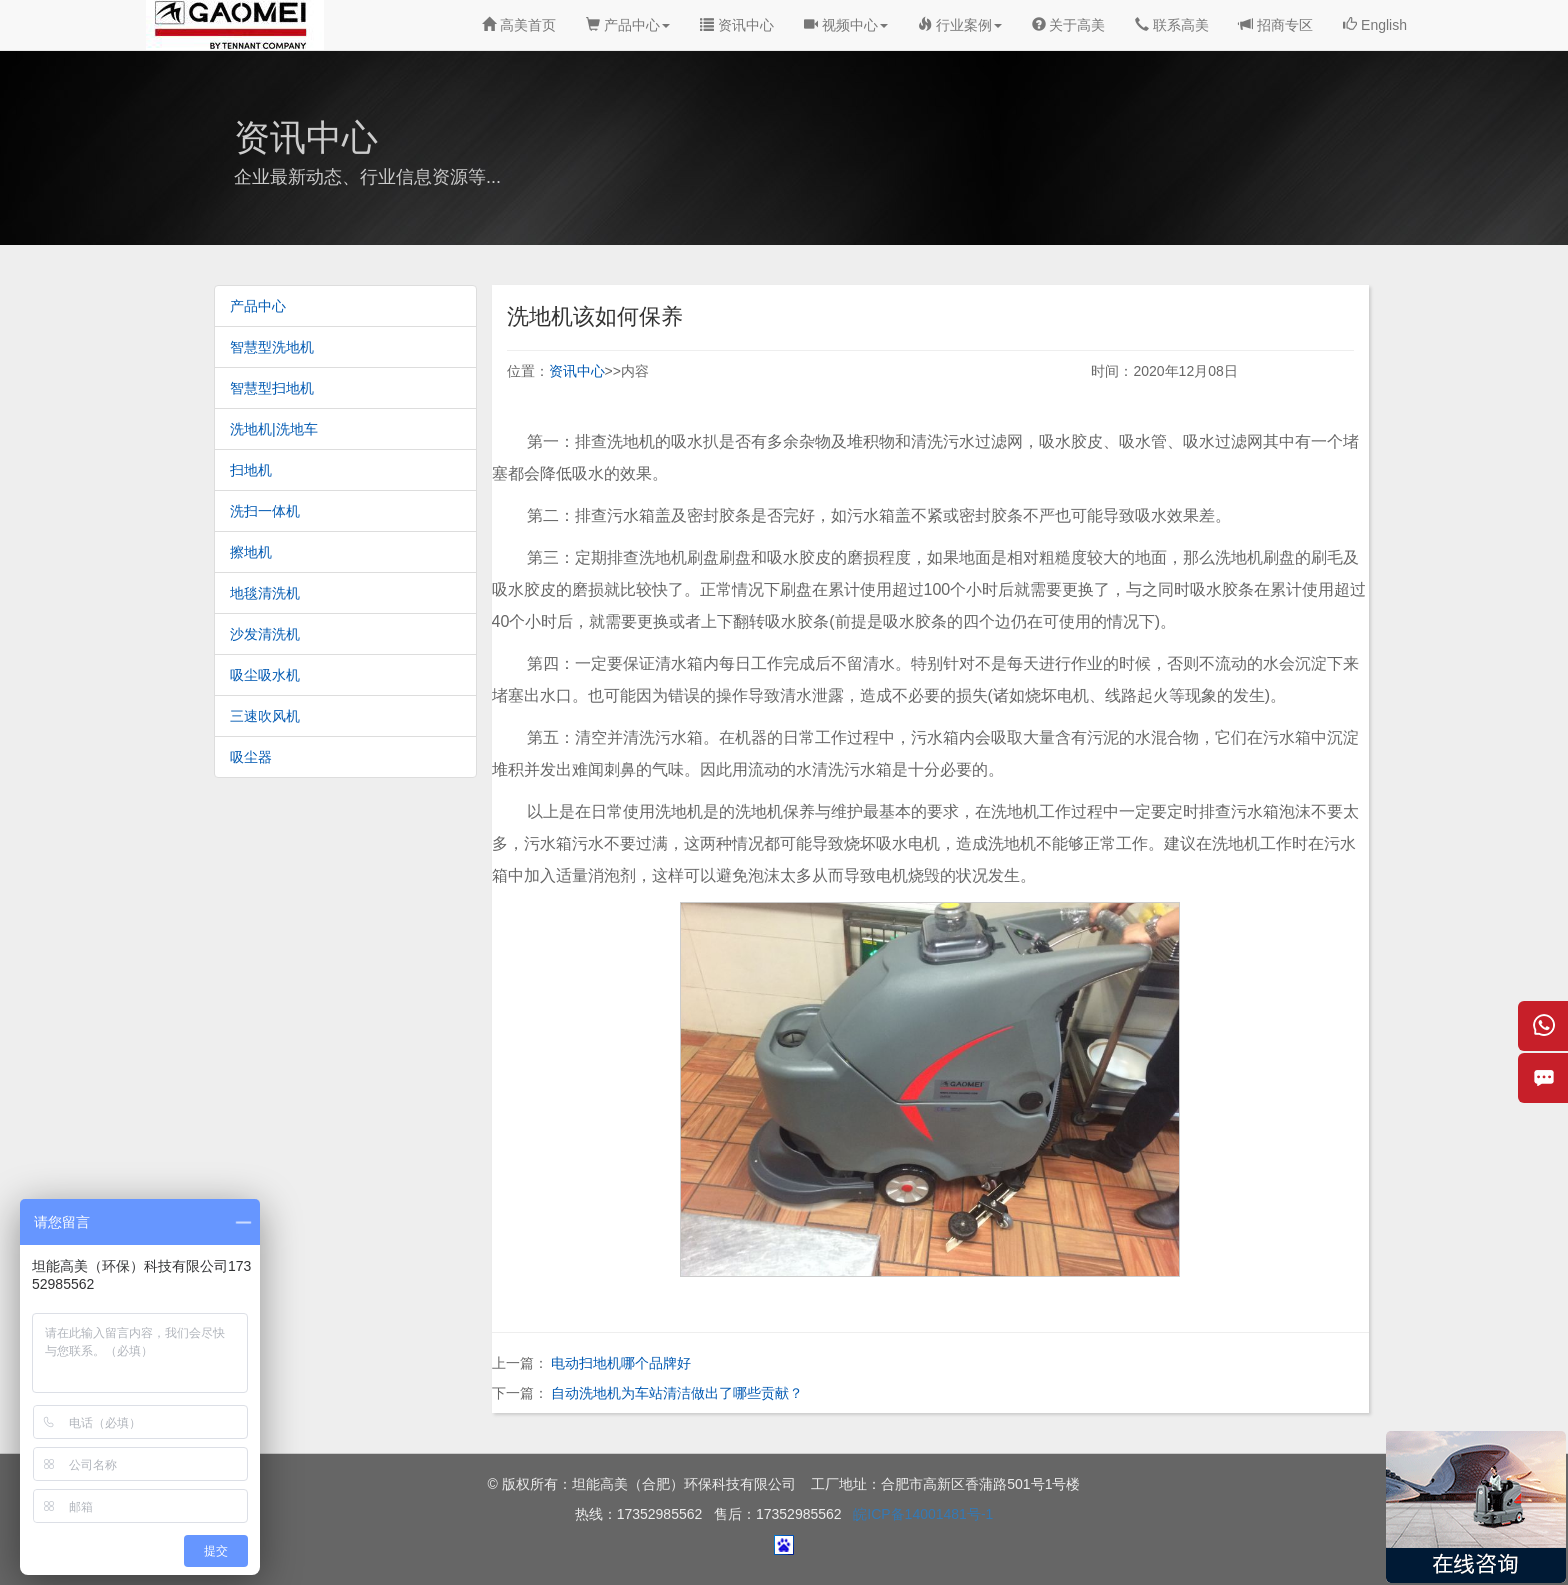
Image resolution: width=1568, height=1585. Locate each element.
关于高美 (1069, 25)
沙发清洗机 (265, 634)
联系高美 (1172, 25)
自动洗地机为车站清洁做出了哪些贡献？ (677, 1393)
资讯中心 (737, 25)
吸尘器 (251, 757)
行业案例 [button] (960, 25)
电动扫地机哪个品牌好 (621, 1363)
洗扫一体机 (265, 511)
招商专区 (1276, 25)
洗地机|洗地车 (274, 429)
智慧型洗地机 (272, 347)
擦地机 (251, 552)
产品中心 (258, 306)
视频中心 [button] (846, 25)
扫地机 (251, 470)
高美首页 (519, 25)
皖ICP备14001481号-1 (923, 1514)
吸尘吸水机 (265, 675)
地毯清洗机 (265, 593)
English (1375, 25)
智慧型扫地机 (272, 388)
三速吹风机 (265, 716)
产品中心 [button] (628, 25)
